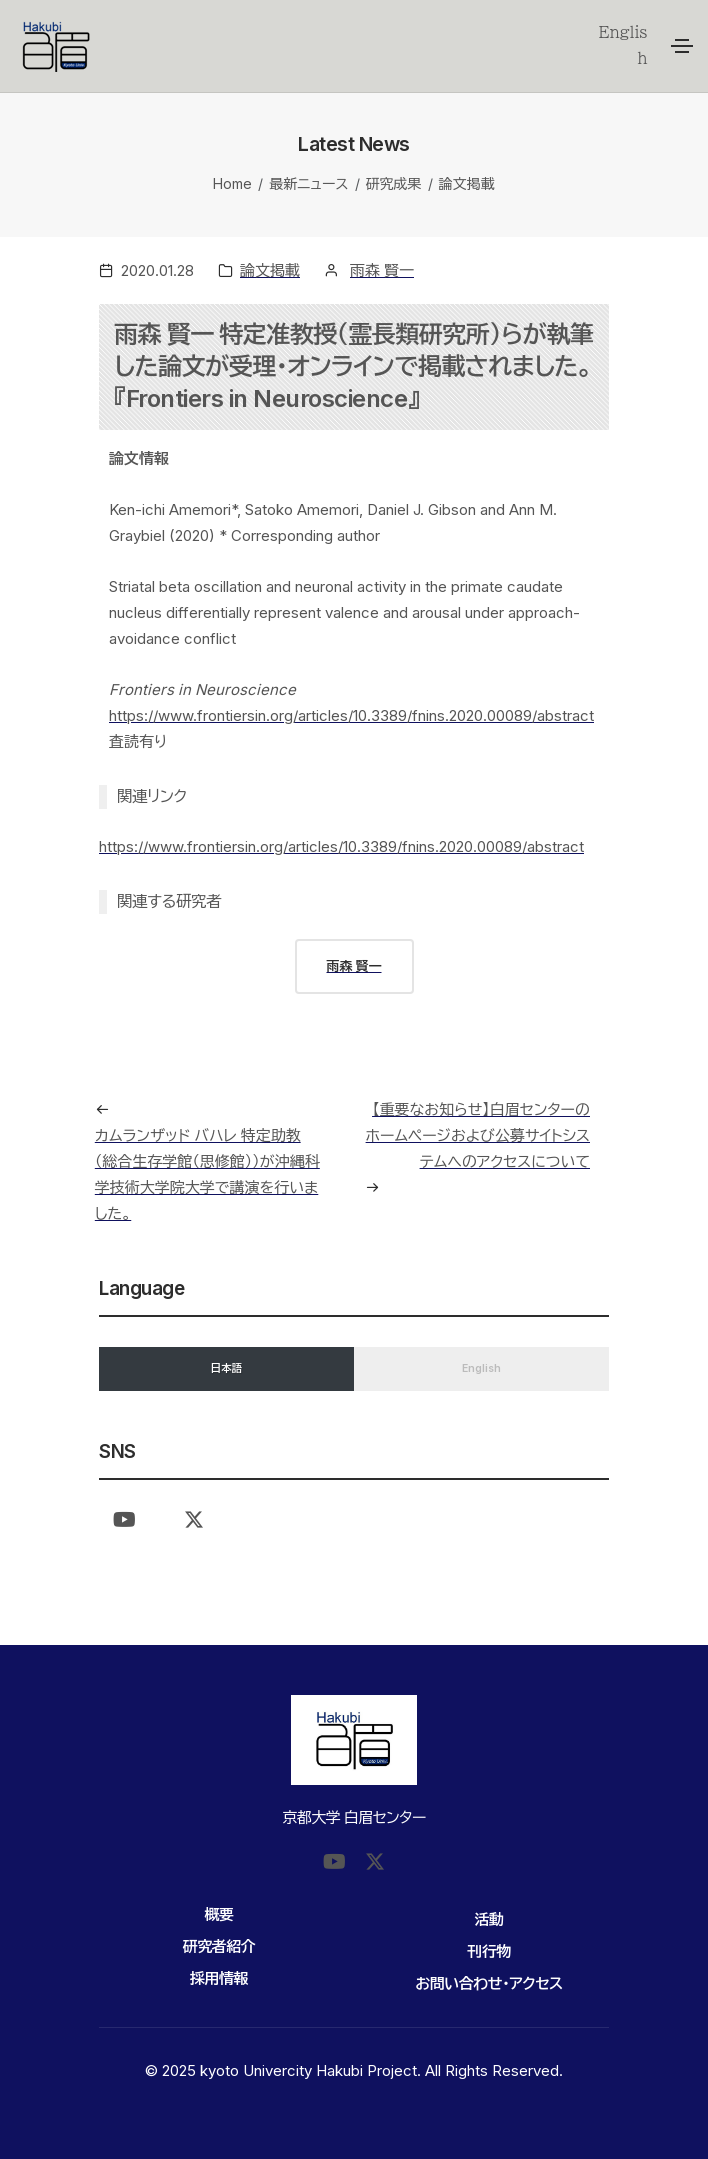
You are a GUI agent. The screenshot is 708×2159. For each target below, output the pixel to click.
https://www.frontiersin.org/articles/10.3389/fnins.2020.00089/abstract (351, 715)
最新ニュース (308, 183)
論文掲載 (467, 183)
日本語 (227, 1368)
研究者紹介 (219, 1946)
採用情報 (219, 1978)
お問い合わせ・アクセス (488, 1983)
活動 (489, 1919)
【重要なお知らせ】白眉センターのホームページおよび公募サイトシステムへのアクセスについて (478, 1135)
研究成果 (394, 183)
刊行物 (489, 1951)
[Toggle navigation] (682, 46)
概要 (219, 1914)
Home (232, 183)
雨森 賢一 (382, 270)
